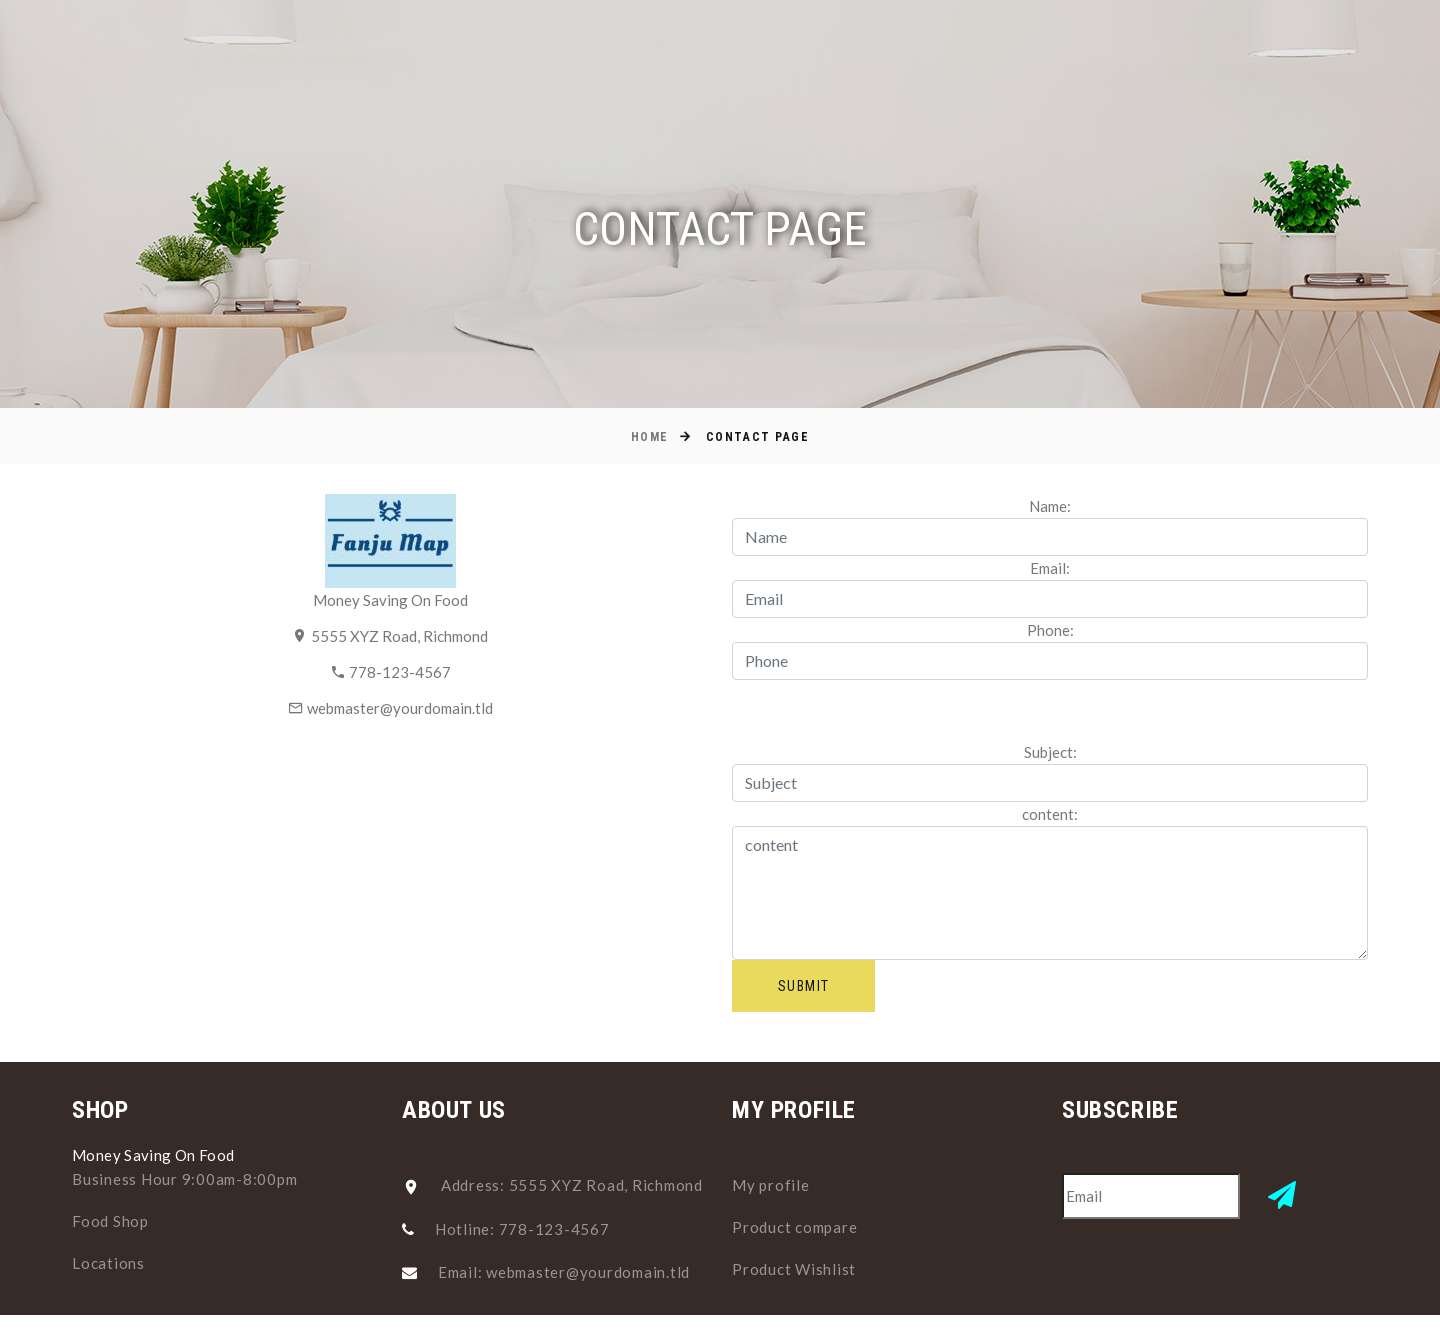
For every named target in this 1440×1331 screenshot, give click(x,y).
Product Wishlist (794, 1269)
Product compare (794, 1227)
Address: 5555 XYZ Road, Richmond (572, 1185)
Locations (108, 1263)
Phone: (1050, 630)
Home (650, 437)
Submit (803, 986)
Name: (1050, 506)
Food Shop (110, 1221)
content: (1050, 814)
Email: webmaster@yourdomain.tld (564, 1272)
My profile (771, 1185)
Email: (1050, 568)
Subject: (1050, 752)
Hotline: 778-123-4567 (522, 1229)
